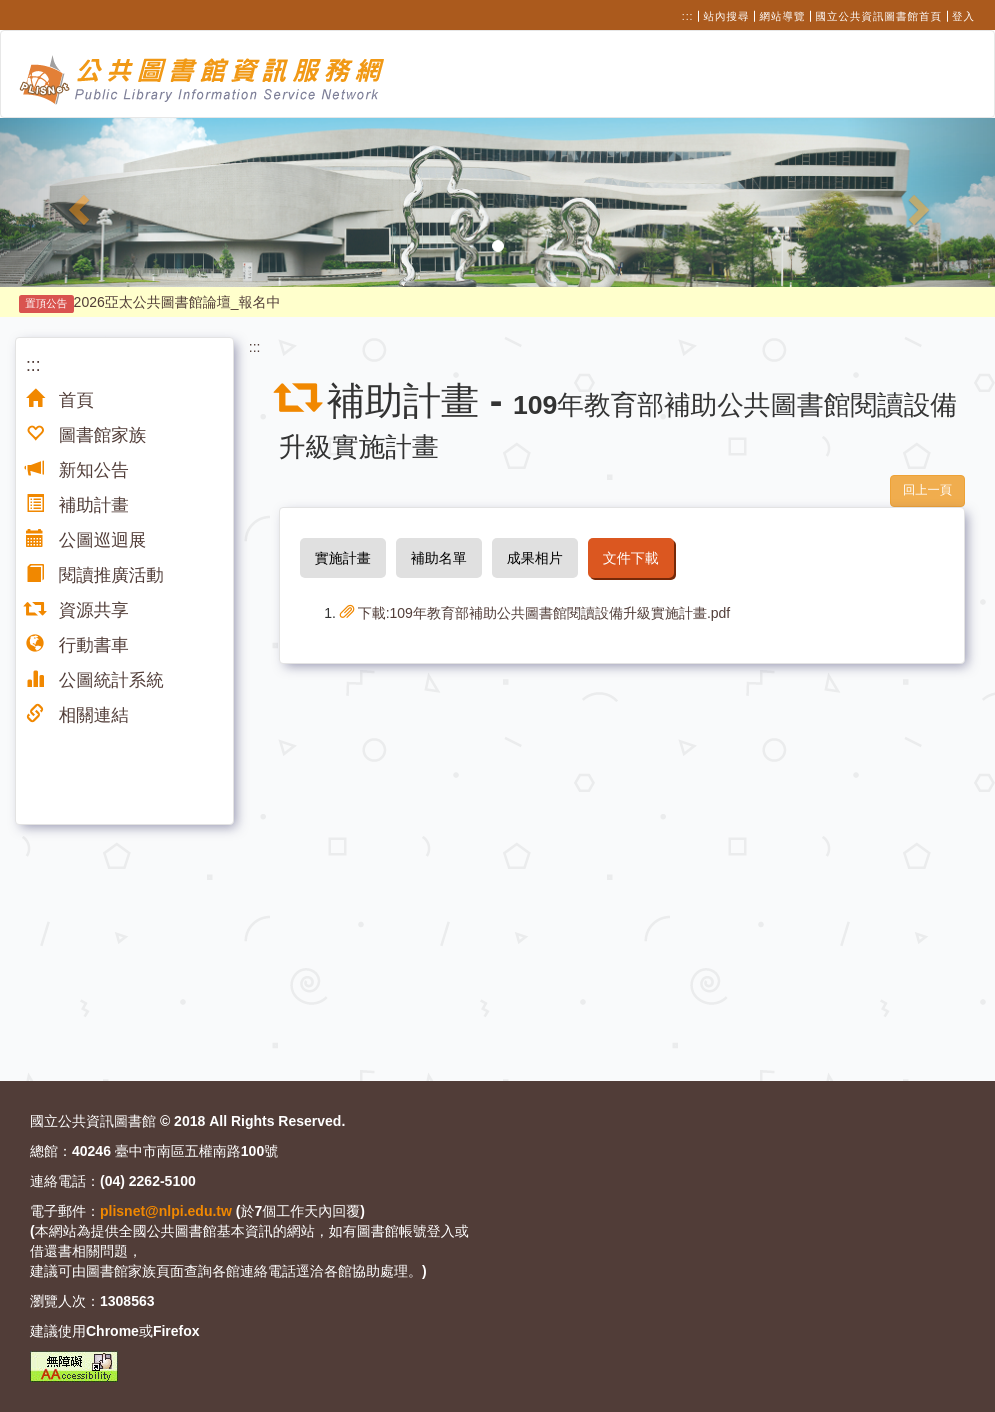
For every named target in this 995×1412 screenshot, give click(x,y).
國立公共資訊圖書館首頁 (879, 16)
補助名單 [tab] (439, 558)
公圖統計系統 (95, 680)
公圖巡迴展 (86, 540)
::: (688, 16)
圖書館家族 (86, 435)
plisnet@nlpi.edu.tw (166, 1211)
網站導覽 (783, 16)
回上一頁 (927, 490)
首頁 (60, 400)
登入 (963, 16)
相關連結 (77, 715)
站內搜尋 (727, 16)
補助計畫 (77, 505)
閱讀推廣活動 (95, 575)
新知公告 (77, 470)
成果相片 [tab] (535, 558)
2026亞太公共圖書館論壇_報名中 (150, 302)
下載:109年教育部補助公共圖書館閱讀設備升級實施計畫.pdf (535, 613)
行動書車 (77, 645)
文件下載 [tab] (631, 558)
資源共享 (77, 610)
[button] (74, 202)
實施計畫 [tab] (343, 558)
